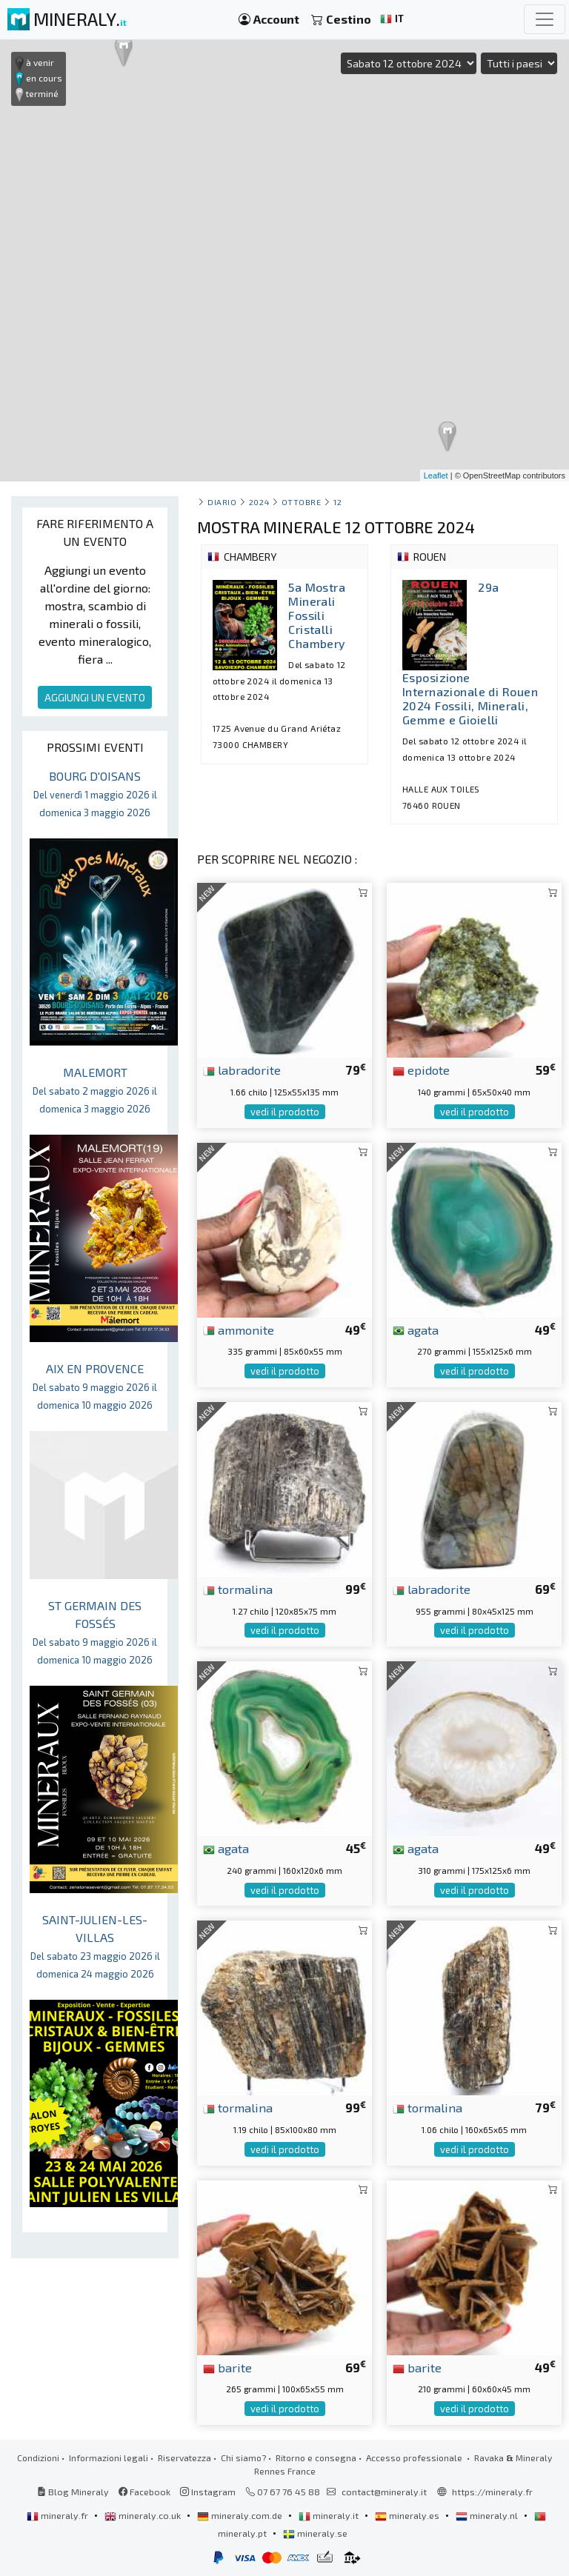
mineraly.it (330, 2515)
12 (337, 502)
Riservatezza (184, 2457)
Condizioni (38, 2457)
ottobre (302, 502)
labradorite (242, 1069)
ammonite (238, 1329)
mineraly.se (315, 2533)
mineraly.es (408, 2515)
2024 (259, 502)
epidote (421, 1069)
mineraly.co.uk (143, 2515)
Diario (221, 502)
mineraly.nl (488, 2515)
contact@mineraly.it (384, 2491)
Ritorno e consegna (316, 2457)
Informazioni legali (108, 2457)
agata (416, 1329)
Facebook (144, 2491)
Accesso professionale (415, 2457)
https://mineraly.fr (492, 2491)
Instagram (208, 2491)
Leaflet (436, 475)
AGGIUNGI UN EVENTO (94, 697)
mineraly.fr (58, 2515)
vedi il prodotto (284, 1112)
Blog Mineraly (73, 2491)
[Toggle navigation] (544, 19)
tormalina (238, 1588)
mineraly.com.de (240, 2515)
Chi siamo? (243, 2457)
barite (227, 2367)
